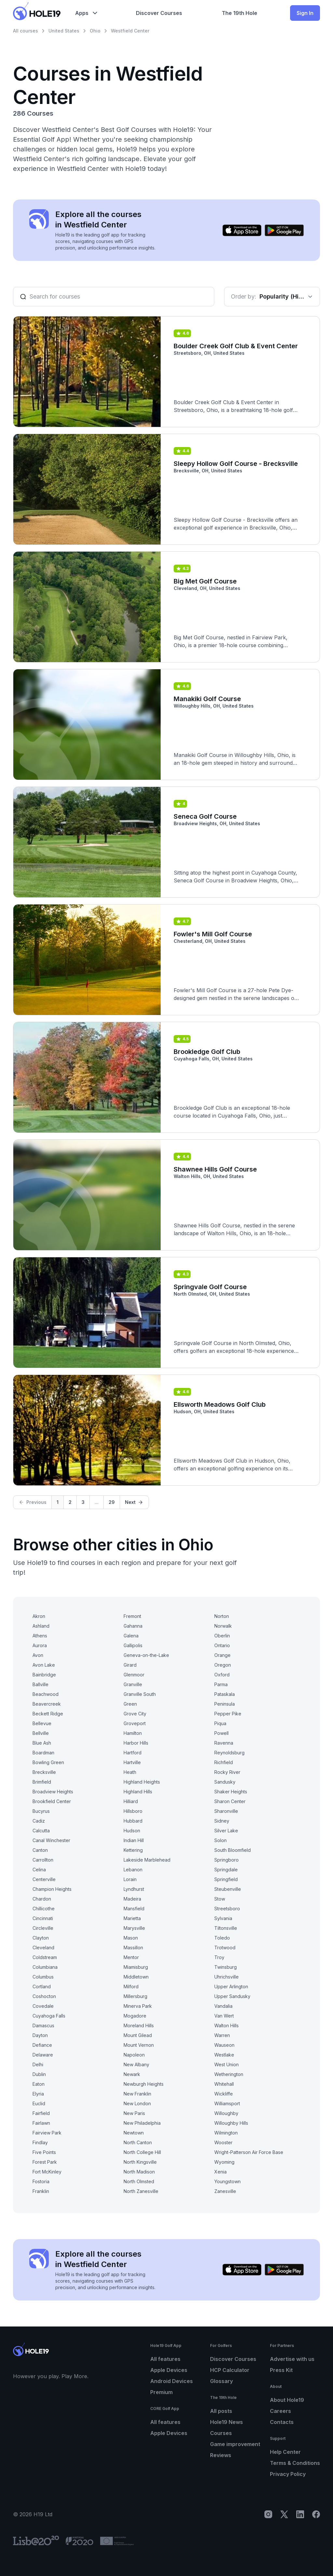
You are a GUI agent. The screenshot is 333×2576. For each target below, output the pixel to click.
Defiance (42, 2045)
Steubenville (227, 1889)
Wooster (223, 2142)
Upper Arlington (231, 1986)
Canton (40, 1850)
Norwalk (223, 1626)
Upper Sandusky (232, 1996)
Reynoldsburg (229, 1752)
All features (165, 2359)
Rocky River (227, 1772)
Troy (219, 1957)
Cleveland (43, 1947)
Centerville (44, 1879)
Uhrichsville (226, 1977)
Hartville (132, 1762)
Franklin (41, 2191)
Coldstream (45, 1957)
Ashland (41, 1626)
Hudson (132, 1830)
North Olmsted (139, 2181)
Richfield (223, 1762)
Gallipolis (133, 1645)
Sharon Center (230, 1801)
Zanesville (225, 2191)
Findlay (40, 2142)
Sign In (305, 13)
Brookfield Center (52, 1801)
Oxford (222, 1674)
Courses (221, 2433)
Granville (133, 1684)
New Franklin (137, 2093)
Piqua (220, 1723)
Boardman (43, 1752)
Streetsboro (227, 1908)
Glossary (221, 2381)
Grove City (135, 1713)
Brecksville (44, 1772)
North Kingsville (140, 2162)
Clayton (41, 1938)
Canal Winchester (51, 1840)
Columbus (43, 1977)
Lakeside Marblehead (147, 1860)
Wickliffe (223, 2093)
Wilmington (226, 2132)
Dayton (40, 2035)
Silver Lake (226, 1830)
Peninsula (224, 1704)
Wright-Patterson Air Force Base (248, 2152)
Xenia (220, 2171)
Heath (130, 1772)
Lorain (130, 1879)
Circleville (43, 1928)
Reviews (220, 2455)
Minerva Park (138, 2006)
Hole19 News (226, 2422)
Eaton (39, 2084)
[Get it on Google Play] (284, 230)
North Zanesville (141, 2191)
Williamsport (227, 2103)
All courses (25, 30)
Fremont (132, 1616)
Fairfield (41, 2113)
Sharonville (226, 1811)
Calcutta (41, 1830)
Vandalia (223, 2006)
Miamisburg (136, 1967)
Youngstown (227, 2181)
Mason (131, 1938)
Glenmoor (134, 1674)
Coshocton (44, 1996)
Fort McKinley (47, 2171)
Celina (39, 1869)
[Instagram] (268, 2514)
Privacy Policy (288, 2474)
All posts (221, 2411)
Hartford (132, 1752)
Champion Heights (52, 1889)
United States (63, 30)
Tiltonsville (225, 1928)
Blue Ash (42, 1743)
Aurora (40, 1645)
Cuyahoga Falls (49, 2016)
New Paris (134, 2113)
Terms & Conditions (295, 2463)
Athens (40, 1635)
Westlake (224, 2054)
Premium (161, 2392)
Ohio (95, 30)
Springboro (226, 1860)
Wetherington (228, 2074)
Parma (221, 1684)
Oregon (222, 1665)
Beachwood (46, 1694)
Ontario (222, 1645)
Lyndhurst (134, 1889)
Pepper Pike (227, 1713)
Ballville (40, 1684)
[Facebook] (316, 2514)
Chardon (42, 1899)
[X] (284, 2514)
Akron (39, 1616)
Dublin (39, 2074)
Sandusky (224, 1782)
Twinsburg (225, 1967)
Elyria (38, 2093)
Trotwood (224, 1947)
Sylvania (223, 1918)
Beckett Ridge (48, 1713)
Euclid (39, 2103)
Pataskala (224, 1694)
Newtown (134, 2132)
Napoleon (134, 2054)
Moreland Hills (139, 2025)
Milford (131, 1986)
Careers (280, 2411)
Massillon (133, 1947)
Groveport (135, 1723)
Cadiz (39, 1821)
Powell (221, 1733)
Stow (219, 1899)
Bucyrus (41, 1811)
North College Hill (142, 2152)
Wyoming (224, 2162)
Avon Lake (44, 1665)
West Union (226, 2064)
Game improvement (235, 2444)
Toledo (222, 1938)
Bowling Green (48, 1762)
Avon (38, 1655)
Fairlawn (41, 2123)
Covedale (43, 2006)
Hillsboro (133, 1811)
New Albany (136, 2064)
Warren (222, 2035)
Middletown (136, 1977)
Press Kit (281, 2370)
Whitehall (224, 2084)
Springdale (226, 1869)
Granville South (140, 1694)
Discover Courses (233, 2359)
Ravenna (223, 1743)
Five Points (44, 2152)
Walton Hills (226, 2025)
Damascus (43, 2025)
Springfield (226, 1879)
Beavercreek (47, 1704)
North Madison (139, 2171)
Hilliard (131, 1801)
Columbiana (45, 1967)
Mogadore (135, 2016)
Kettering (133, 1850)
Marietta (132, 1918)
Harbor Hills (136, 1743)
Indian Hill (134, 1840)
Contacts (282, 2422)
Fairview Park (47, 2132)
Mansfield (134, 1908)
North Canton (138, 2142)
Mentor (131, 1957)
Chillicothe (44, 1908)
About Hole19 (287, 2400)
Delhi (38, 2064)
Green (130, 1704)
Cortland (42, 1986)
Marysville (134, 1928)
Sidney (221, 1821)
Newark (132, 2074)
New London (137, 2103)
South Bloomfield (232, 1850)
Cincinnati (43, 1918)
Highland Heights (142, 1782)
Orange (222, 1655)
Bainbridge (44, 1674)
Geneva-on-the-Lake (146, 1655)
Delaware (43, 2054)
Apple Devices (168, 2370)
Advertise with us (292, 2359)
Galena (131, 1635)
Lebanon (133, 1869)
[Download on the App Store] (241, 230)
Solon (220, 1840)
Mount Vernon (139, 2045)
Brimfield (42, 1782)
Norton (221, 1616)
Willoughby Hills (231, 2123)
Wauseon (224, 2045)
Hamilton (133, 1733)
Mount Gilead (138, 2035)
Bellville (41, 1733)
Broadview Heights (53, 1791)
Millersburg (135, 1996)
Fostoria (41, 2181)
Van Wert (224, 2016)
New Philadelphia (142, 2123)
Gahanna (133, 1626)
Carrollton (43, 1860)
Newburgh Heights (144, 2084)
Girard (130, 1665)
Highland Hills (138, 1791)
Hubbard (133, 1821)
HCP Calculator (229, 2370)
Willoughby (226, 2113)
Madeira (132, 1899)
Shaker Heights (230, 1791)
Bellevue (42, 1723)
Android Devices (171, 2381)
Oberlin (222, 1635)
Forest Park (45, 2162)
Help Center (285, 2452)
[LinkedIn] (300, 2514)
